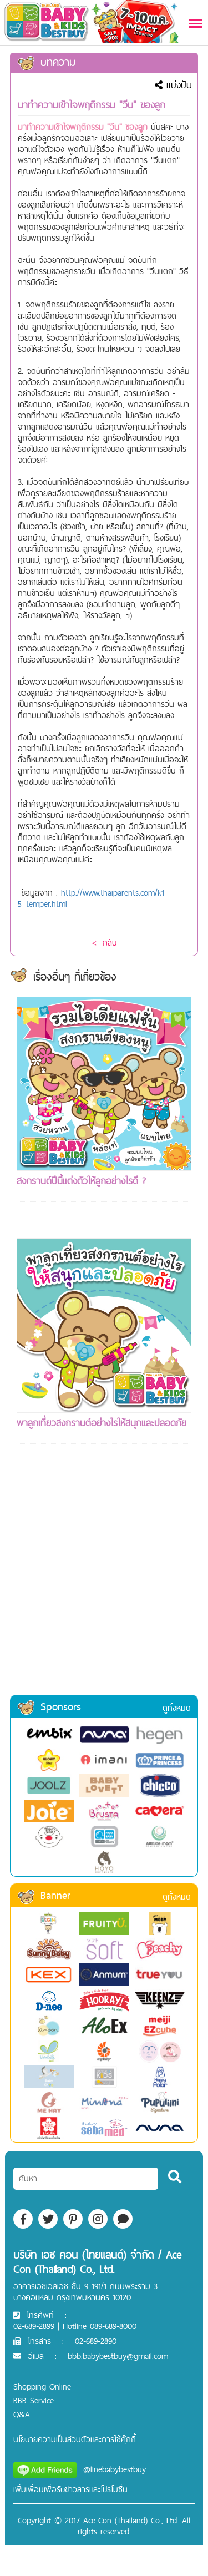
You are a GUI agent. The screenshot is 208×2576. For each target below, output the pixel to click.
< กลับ (104, 942)
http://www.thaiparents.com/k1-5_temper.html (92, 898)
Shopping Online (42, 2386)
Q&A (21, 2414)
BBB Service (33, 2400)
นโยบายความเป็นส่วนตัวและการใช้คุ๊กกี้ (74, 2439)
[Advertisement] (104, 1584)
